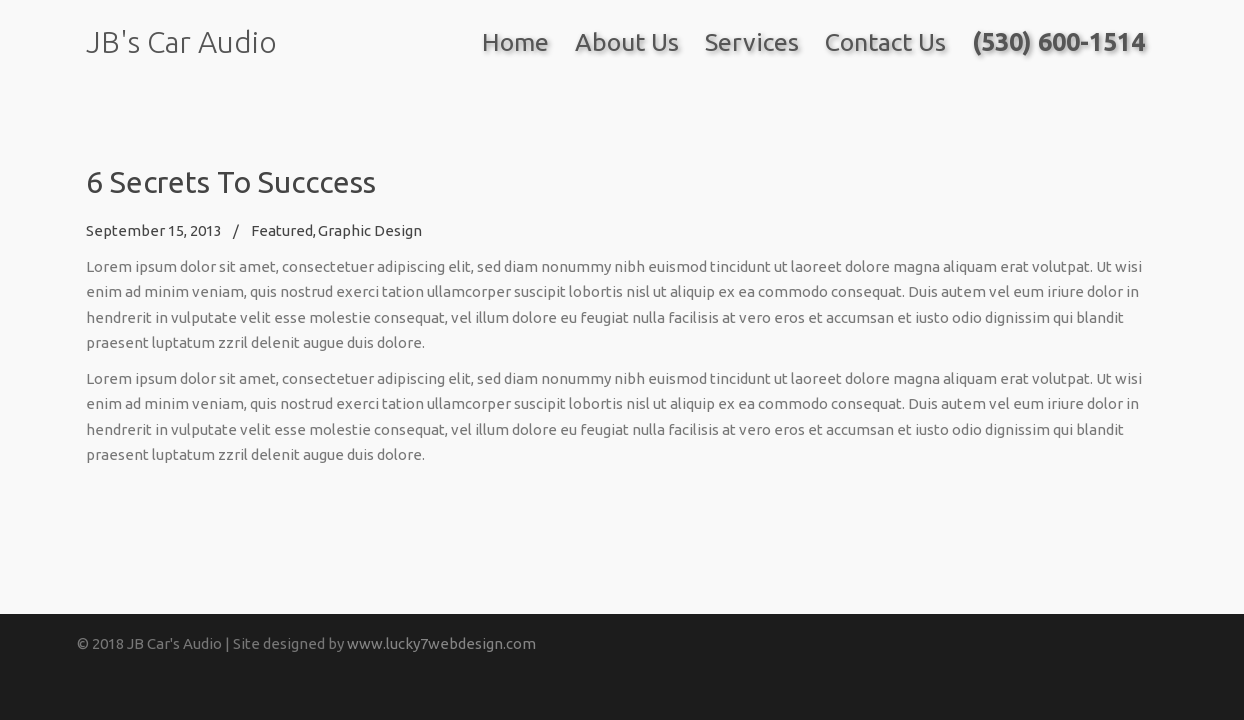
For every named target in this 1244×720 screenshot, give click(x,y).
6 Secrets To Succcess (231, 182)
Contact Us (885, 42)
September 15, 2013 (154, 230)
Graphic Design (370, 230)
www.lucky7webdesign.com (441, 643)
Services (752, 42)
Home (515, 42)
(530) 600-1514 (1058, 42)
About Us (627, 42)
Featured (282, 230)
